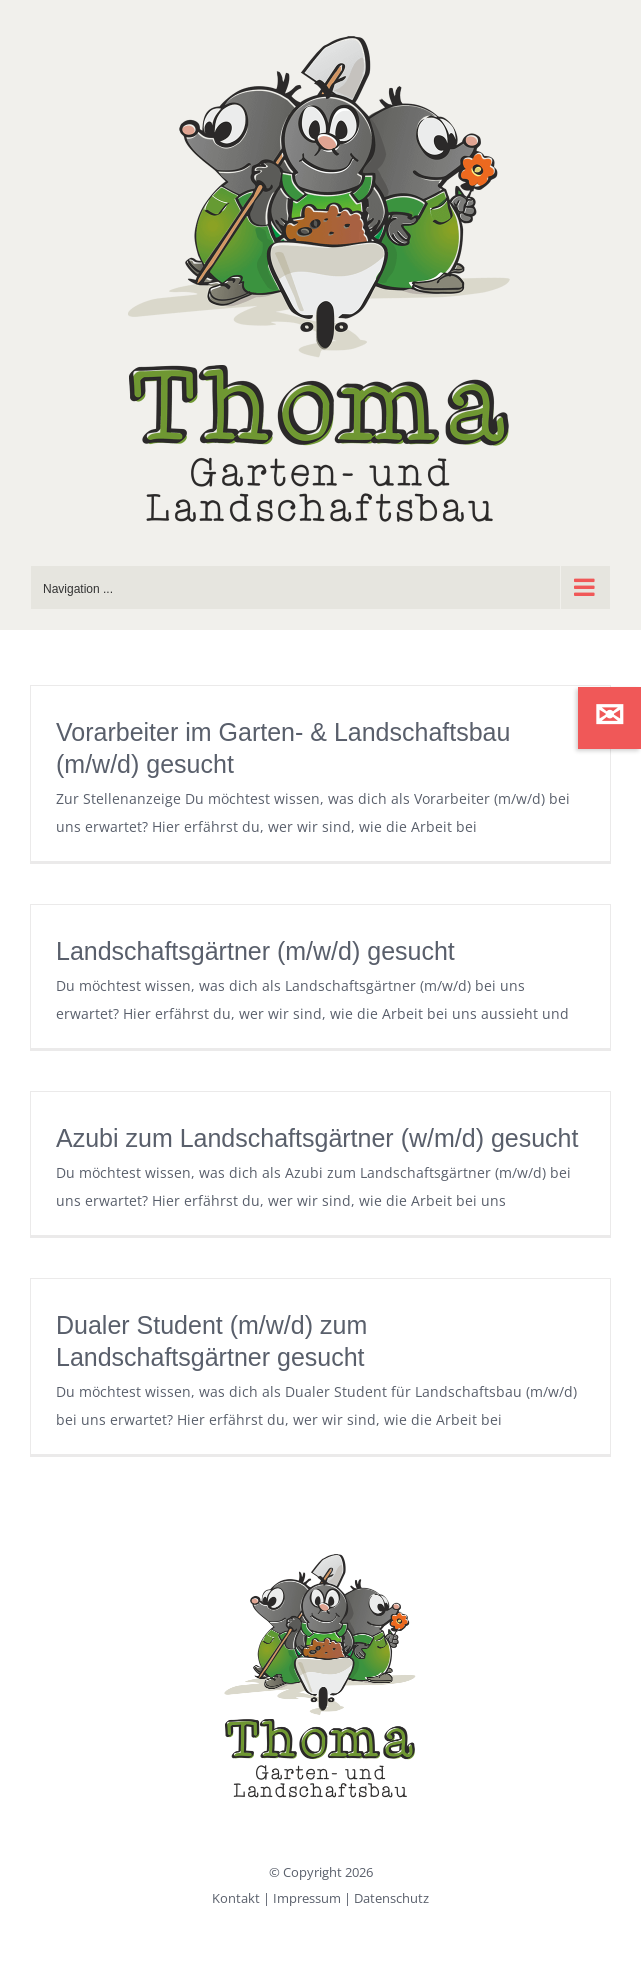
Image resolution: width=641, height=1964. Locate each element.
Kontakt (236, 1898)
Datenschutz (391, 1898)
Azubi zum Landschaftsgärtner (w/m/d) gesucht (317, 1138)
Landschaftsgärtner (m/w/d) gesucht (255, 951)
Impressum (307, 1898)
